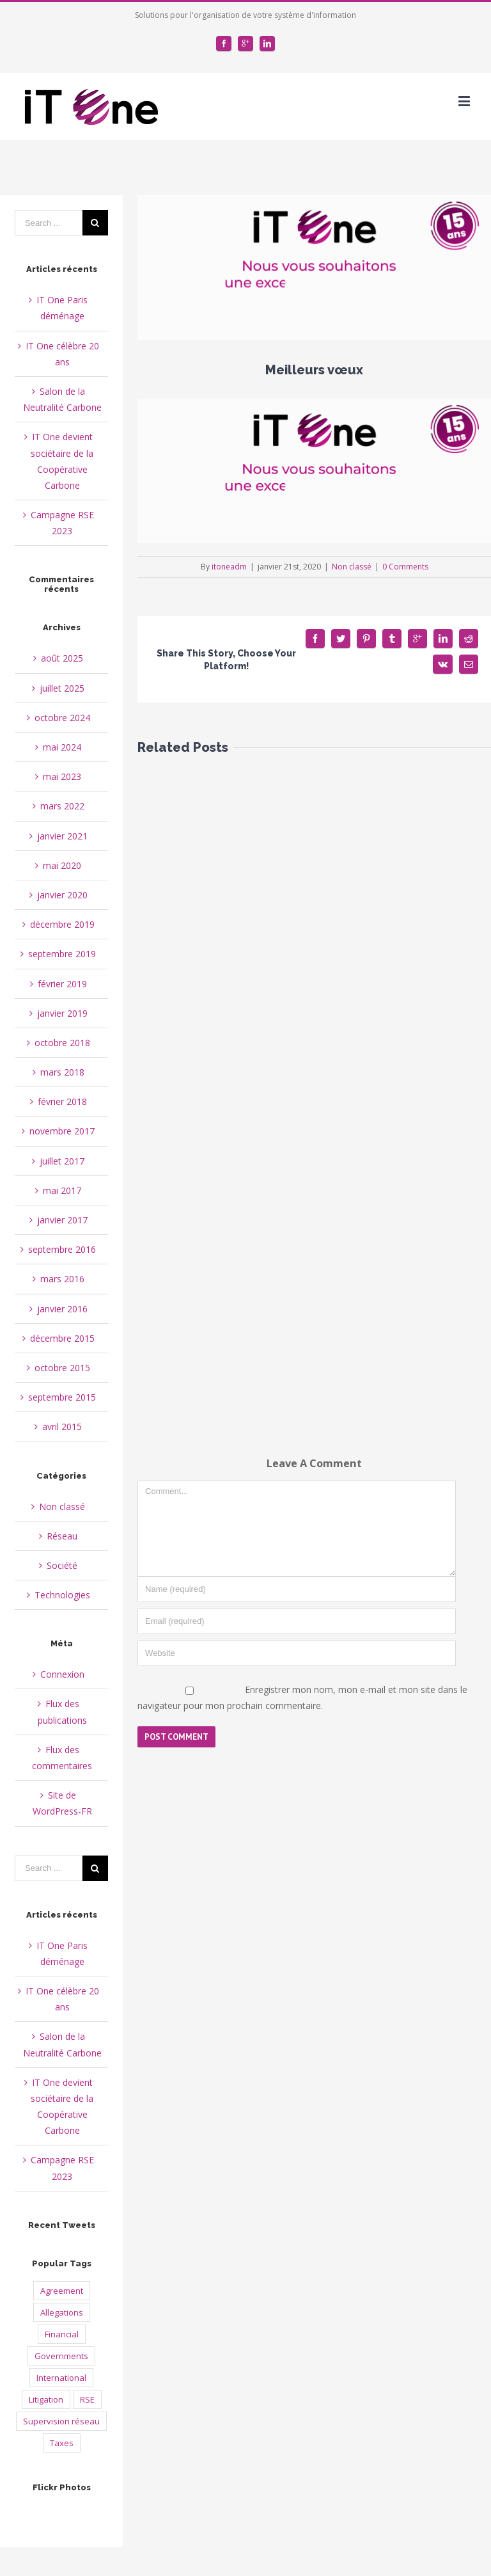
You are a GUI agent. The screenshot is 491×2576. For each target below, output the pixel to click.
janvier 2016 (62, 1309)
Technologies (62, 1595)
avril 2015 (62, 1426)
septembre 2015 (62, 1397)
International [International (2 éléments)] (61, 2377)
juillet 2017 (62, 1161)
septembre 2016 (62, 1249)
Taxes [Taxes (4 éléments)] (62, 2443)
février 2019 (62, 984)
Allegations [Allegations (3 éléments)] (61, 2312)
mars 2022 (62, 806)
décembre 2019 (62, 924)
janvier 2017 (62, 1220)
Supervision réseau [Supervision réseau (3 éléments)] (61, 2421)
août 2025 (62, 658)
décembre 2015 (62, 1338)
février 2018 (62, 1101)
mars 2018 (62, 1072)
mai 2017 (62, 1190)
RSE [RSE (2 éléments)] (87, 2399)
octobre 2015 (62, 1368)
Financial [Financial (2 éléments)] (62, 2334)
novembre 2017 (62, 1131)
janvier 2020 (62, 895)
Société (62, 1565)
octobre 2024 (62, 718)
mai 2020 (62, 865)
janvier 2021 (62, 836)
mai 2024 (62, 747)
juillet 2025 (62, 688)
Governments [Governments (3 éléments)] (61, 2356)
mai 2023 (62, 776)
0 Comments (405, 566)
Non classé (351, 566)
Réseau (62, 1536)
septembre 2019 (62, 954)
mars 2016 (62, 1279)
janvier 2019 (62, 1013)
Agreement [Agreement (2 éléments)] (61, 2290)
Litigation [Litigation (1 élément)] (46, 2399)
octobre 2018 (62, 1043)
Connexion (62, 1674)
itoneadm (229, 566)
